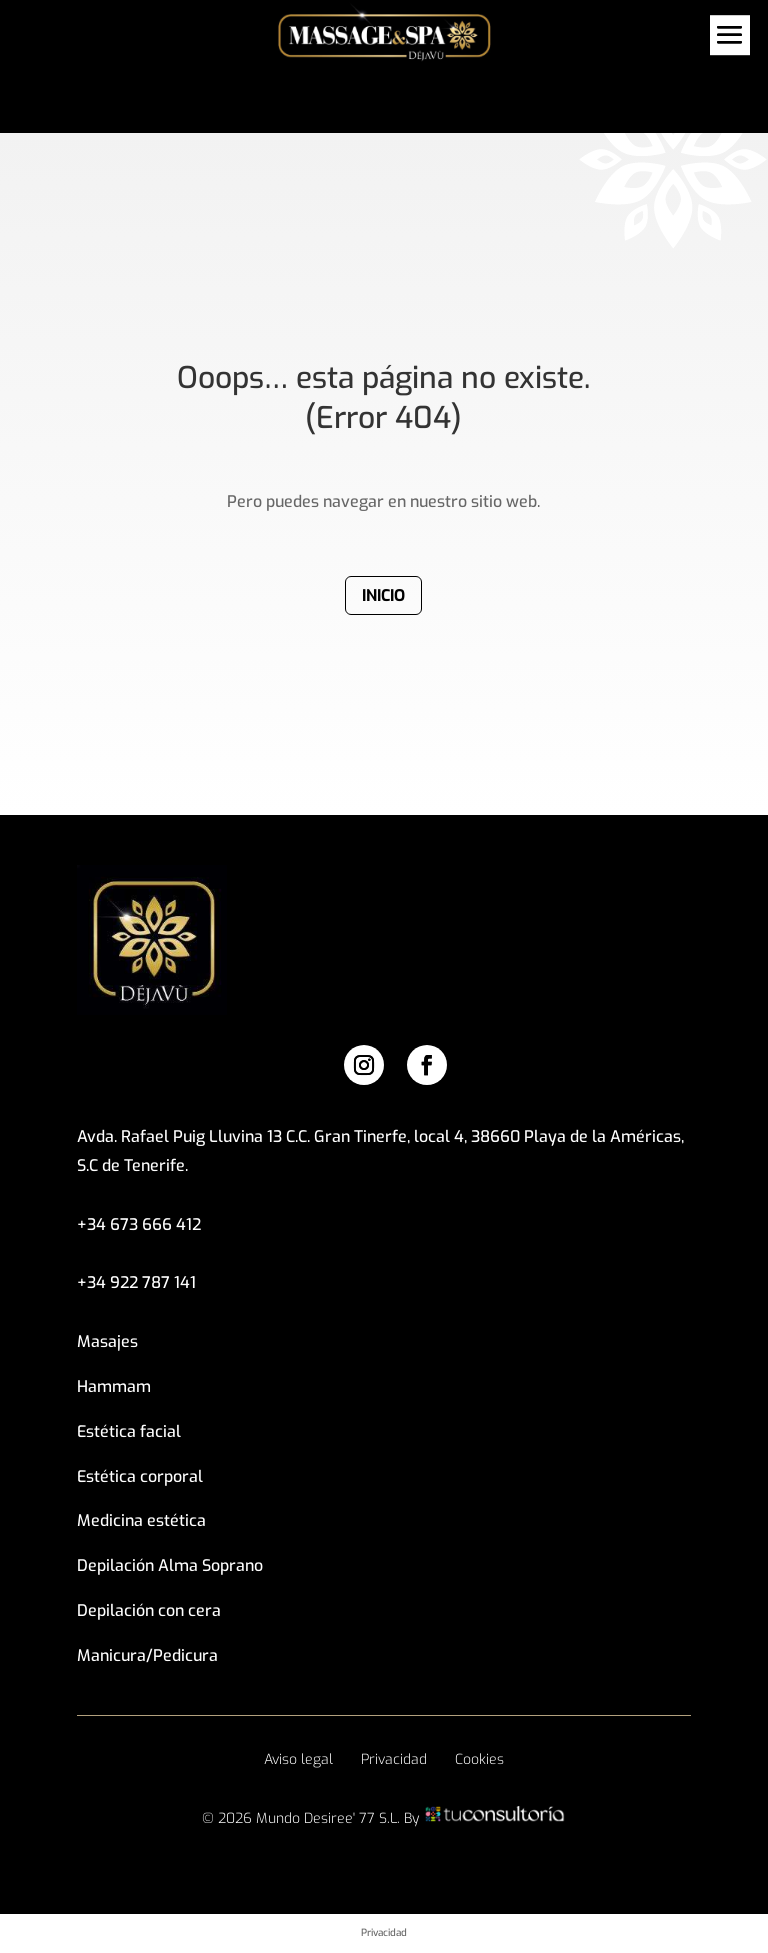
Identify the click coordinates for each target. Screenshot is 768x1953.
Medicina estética (141, 1520)
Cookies (479, 1759)
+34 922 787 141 (136, 1282)
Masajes (107, 1341)
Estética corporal (140, 1476)
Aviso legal (298, 1759)
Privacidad (394, 1759)
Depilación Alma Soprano (170, 1565)
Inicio (383, 595)
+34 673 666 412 (139, 1224)
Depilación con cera (149, 1610)
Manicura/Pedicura (147, 1655)
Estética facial (129, 1431)
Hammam (114, 1386)
